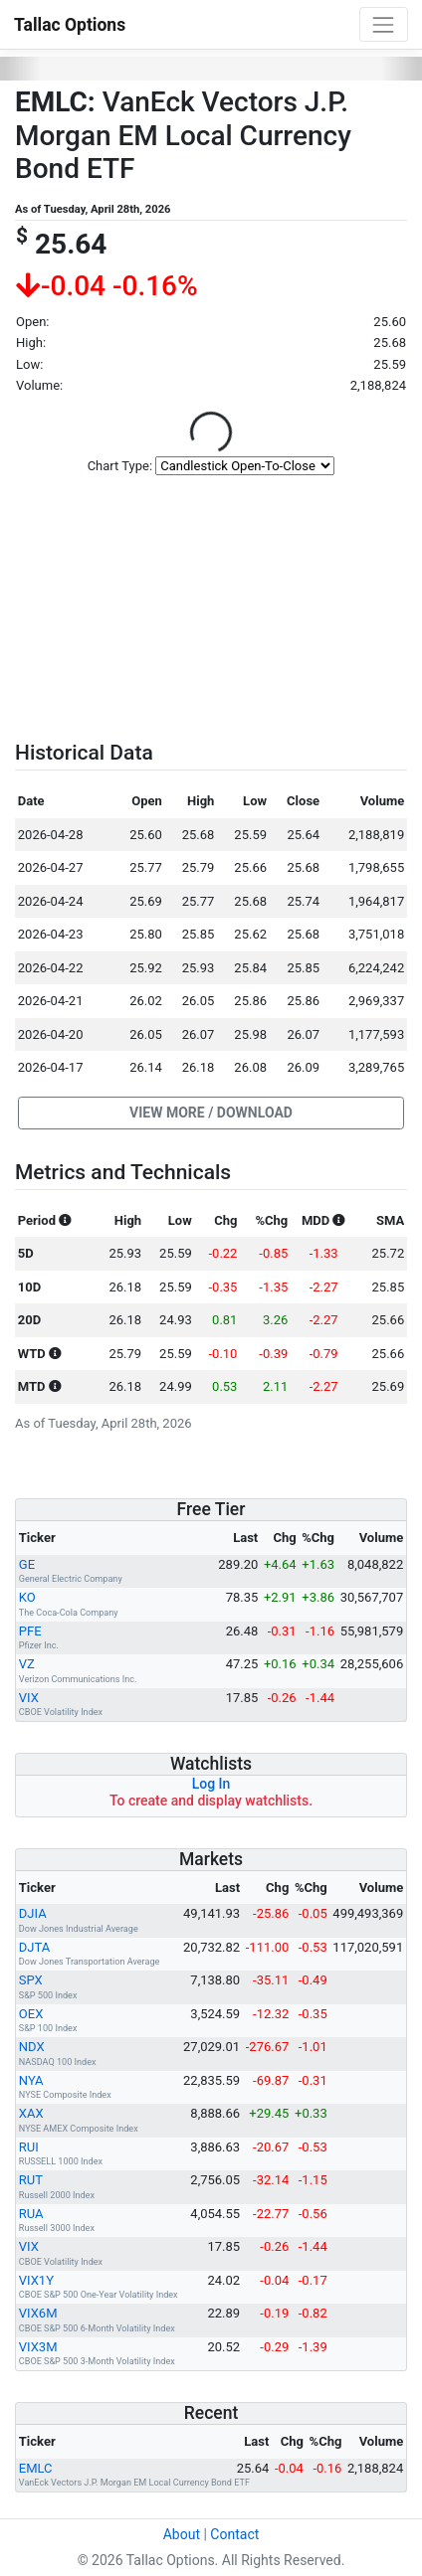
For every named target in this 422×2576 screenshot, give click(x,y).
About (181, 2534)
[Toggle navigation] (383, 24)
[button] (211, 1113)
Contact (234, 2534)
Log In (211, 1784)
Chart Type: (120, 465)
